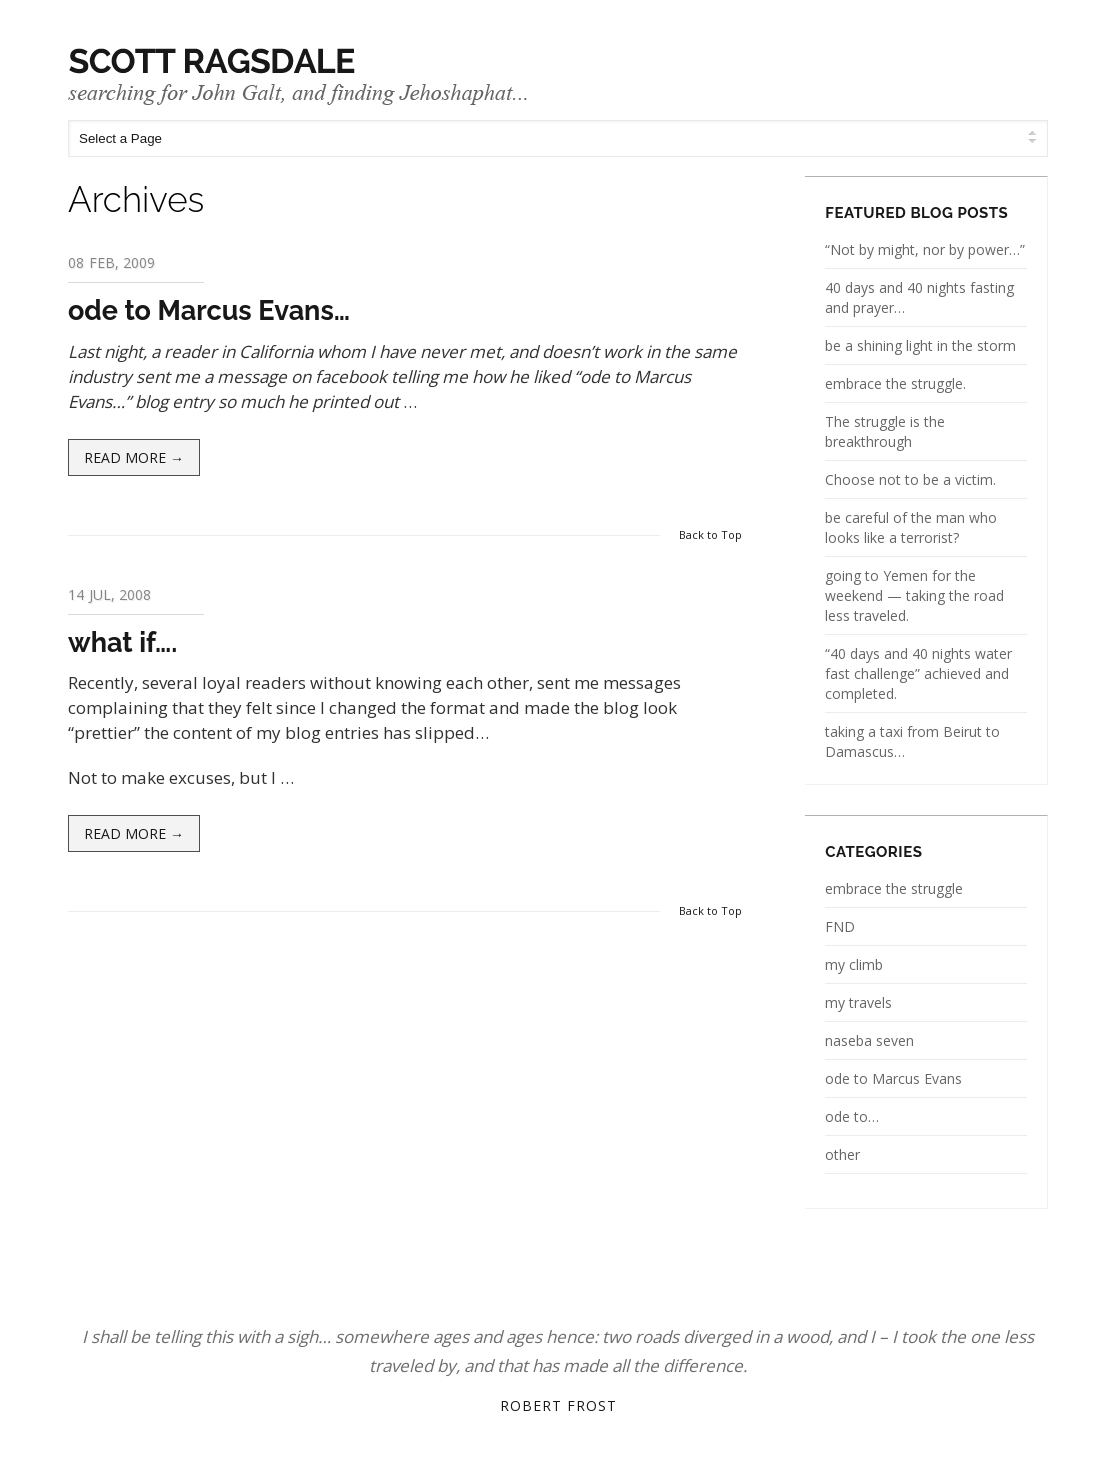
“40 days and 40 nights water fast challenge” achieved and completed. (918, 673)
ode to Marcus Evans (893, 1078)
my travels (858, 1002)
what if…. (122, 642)
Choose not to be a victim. (910, 479)
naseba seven (869, 1040)
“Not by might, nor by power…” (925, 249)
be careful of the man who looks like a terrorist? (911, 527)
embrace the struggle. (895, 383)
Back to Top (710, 534)
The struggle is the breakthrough (885, 431)
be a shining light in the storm (920, 345)
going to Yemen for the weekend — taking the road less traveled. (914, 595)
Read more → (134, 457)
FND (840, 926)
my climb (854, 964)
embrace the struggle (894, 888)
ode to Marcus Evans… (209, 310)
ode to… (852, 1116)
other (842, 1154)
